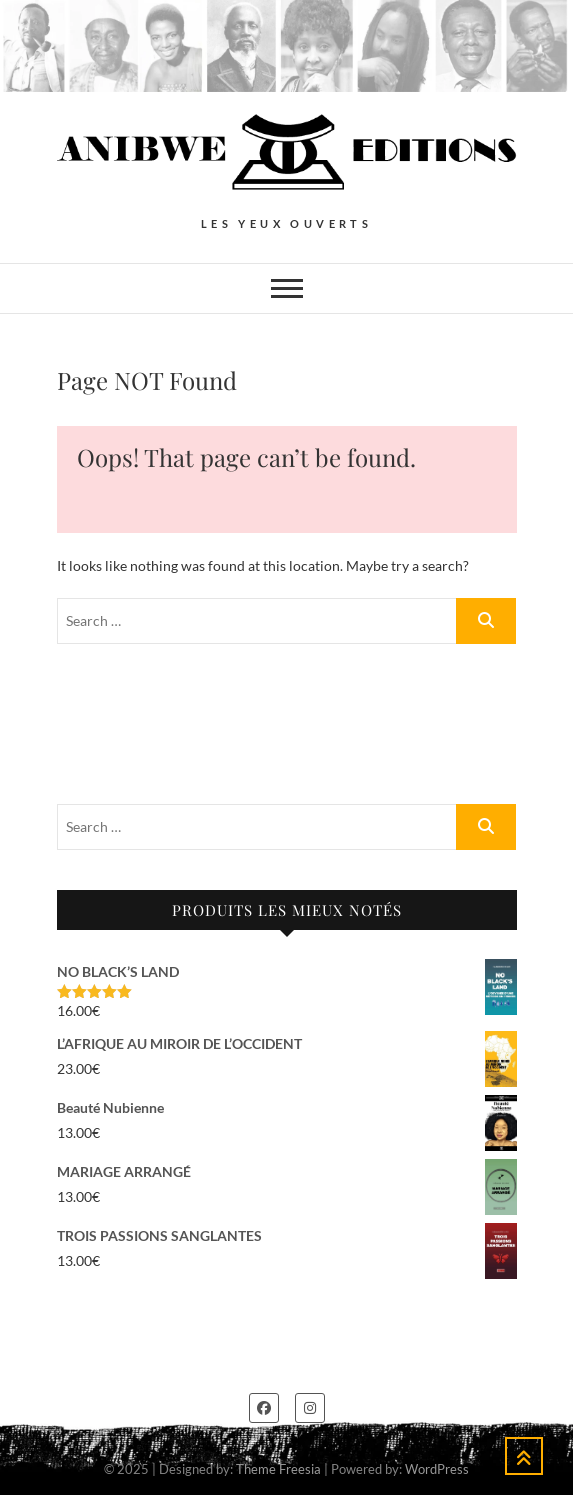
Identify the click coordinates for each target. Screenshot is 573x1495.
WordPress (437, 1469)
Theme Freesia (278, 1469)
